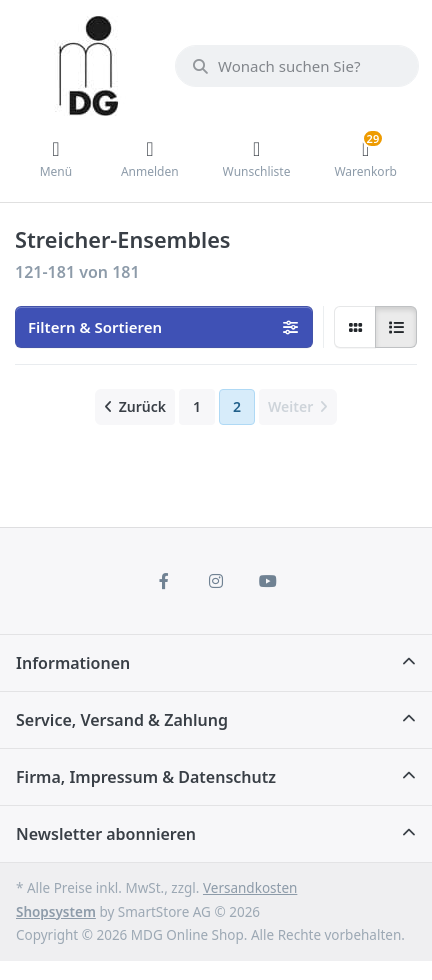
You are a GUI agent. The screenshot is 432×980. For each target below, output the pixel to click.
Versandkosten (250, 888)
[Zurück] (135, 407)
